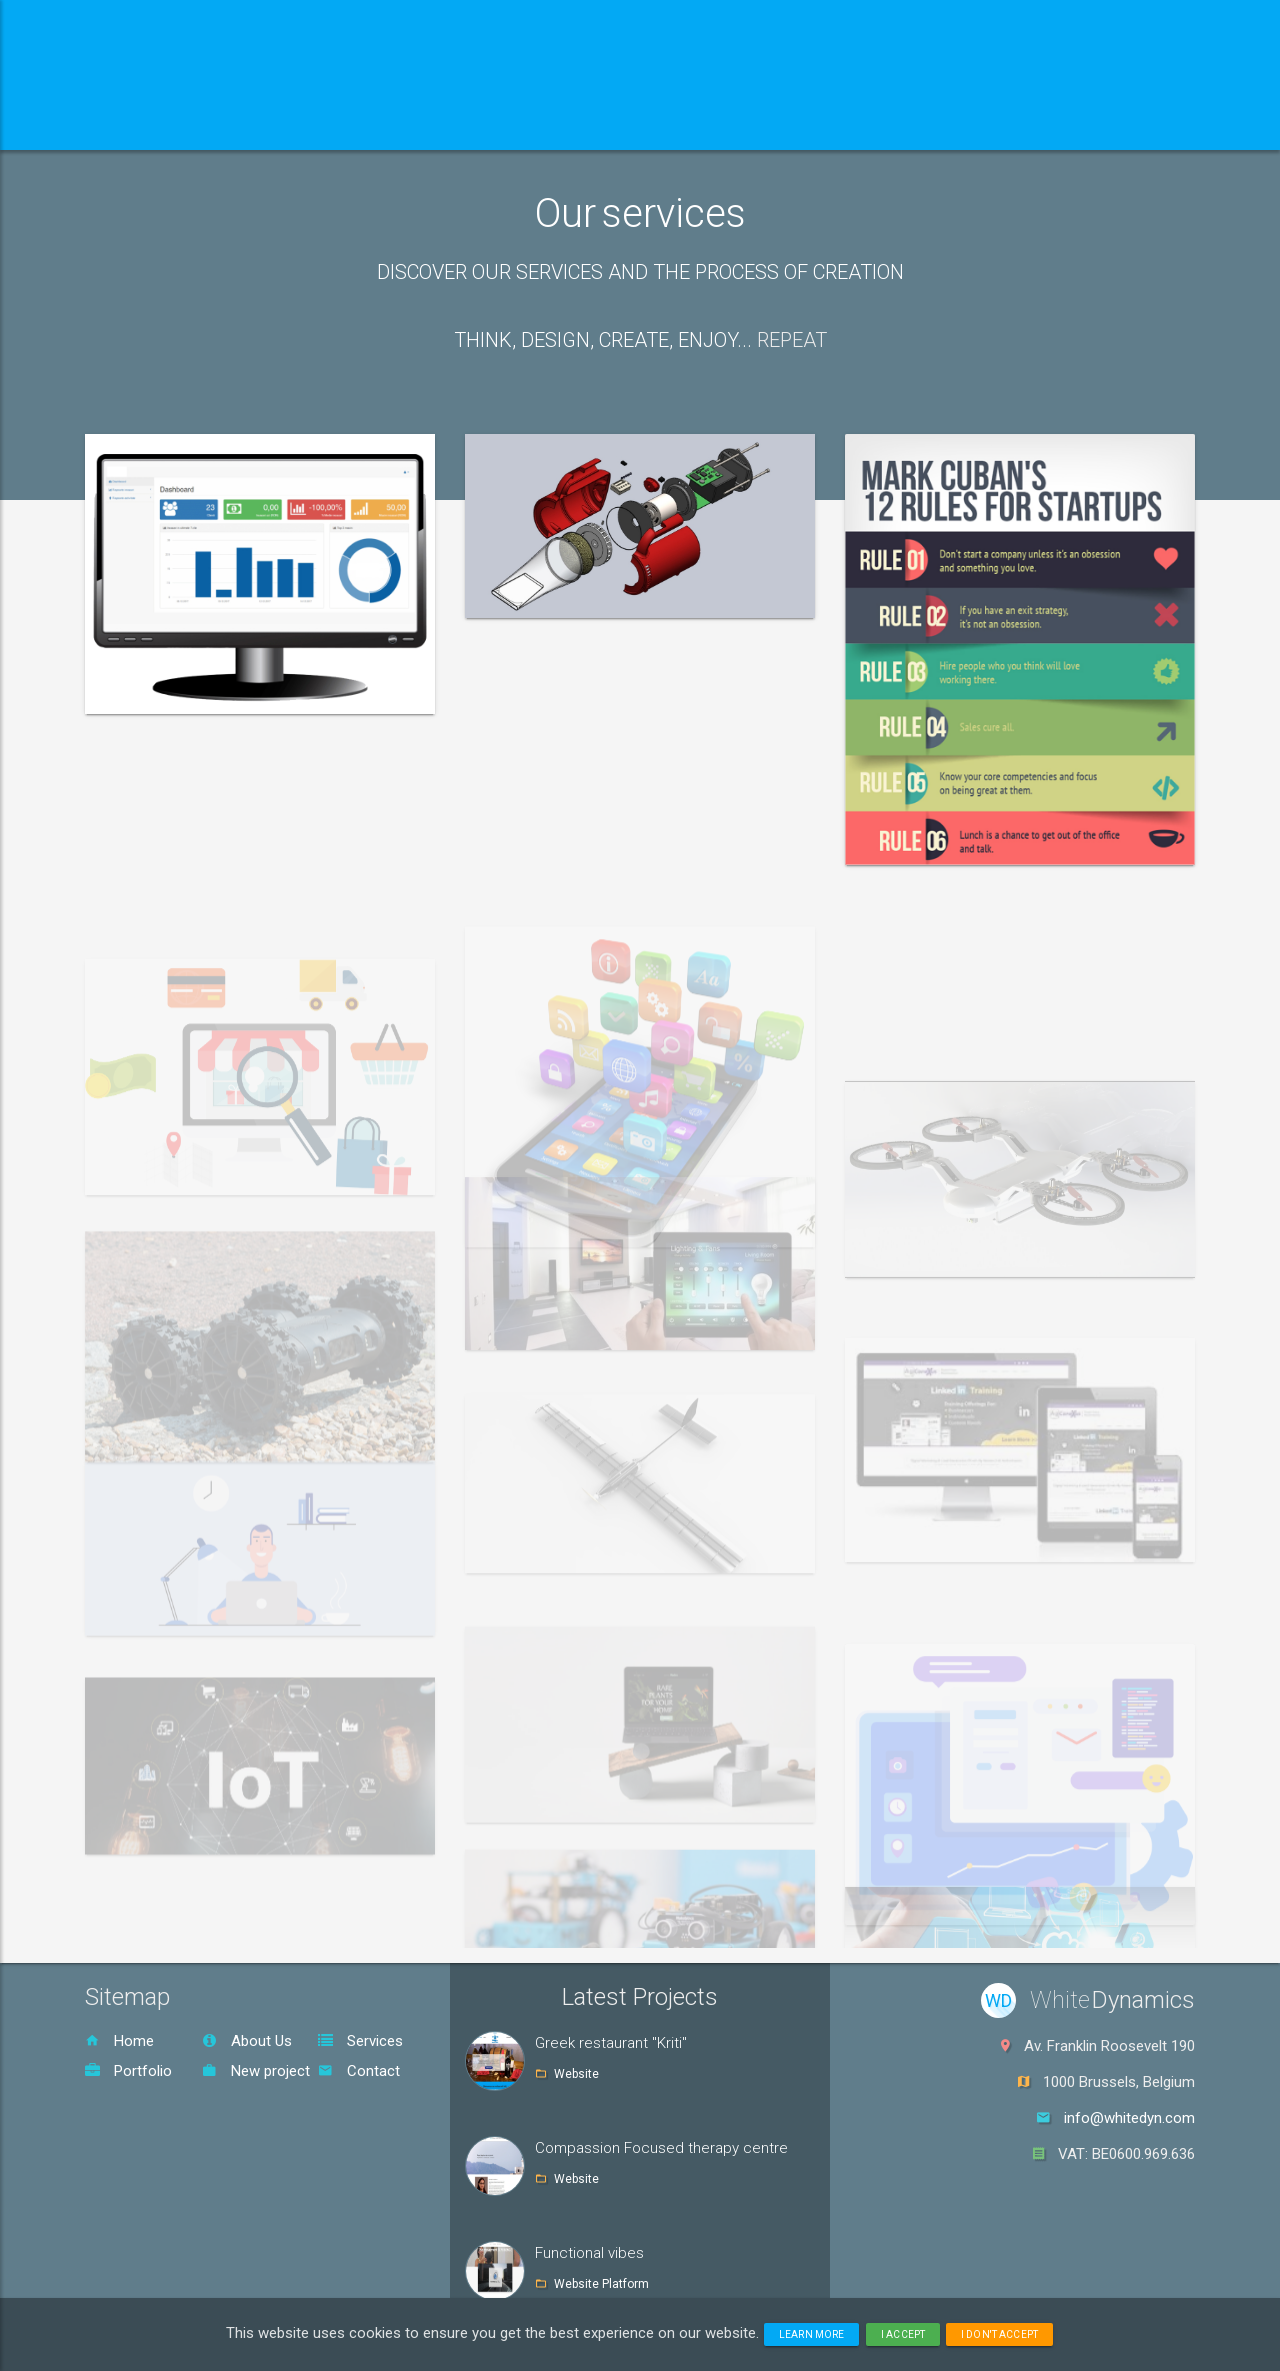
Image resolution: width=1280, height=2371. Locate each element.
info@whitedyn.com (1129, 2118)
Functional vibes (589, 2253)
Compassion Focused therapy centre (661, 2148)
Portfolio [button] (561, 124)
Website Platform (601, 2284)
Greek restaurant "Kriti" (611, 2043)
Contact (359, 2071)
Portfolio (128, 2071)
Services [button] (416, 124)
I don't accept (999, 2334)
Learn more (811, 2334)
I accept (903, 2334)
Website (576, 2074)
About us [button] (272, 124)
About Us (247, 2041)
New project (256, 2071)
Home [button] (147, 124)
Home (119, 2041)
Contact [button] (692, 124)
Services (360, 2041)
